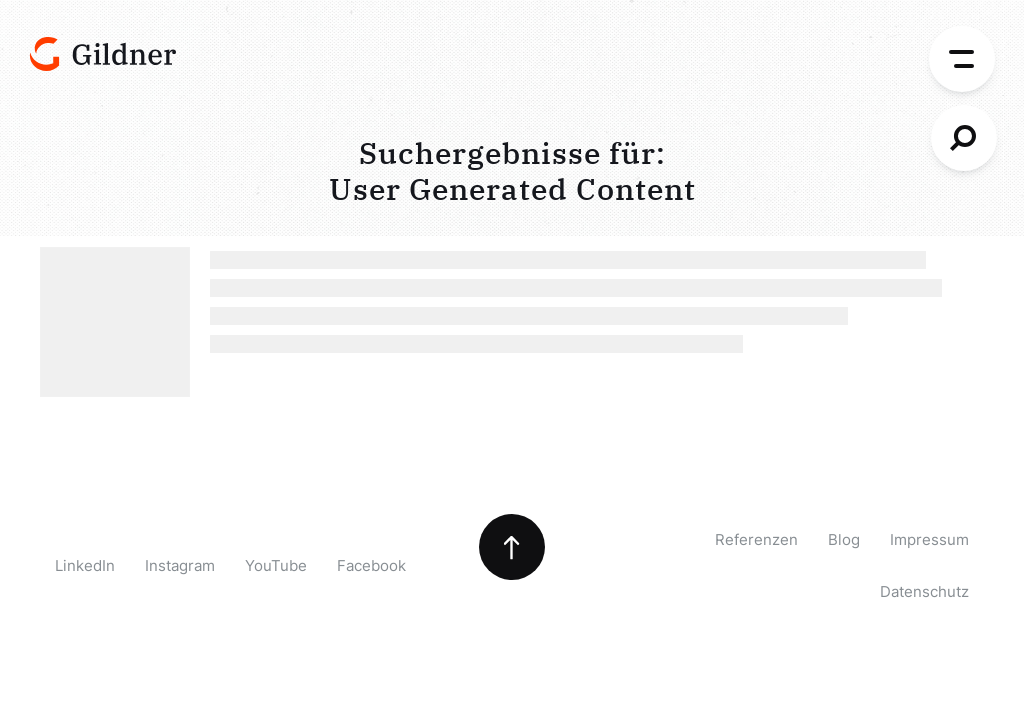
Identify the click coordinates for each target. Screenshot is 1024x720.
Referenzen (756, 539)
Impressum (929, 539)
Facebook (371, 565)
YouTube (276, 565)
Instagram (180, 565)
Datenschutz (924, 591)
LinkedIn (85, 565)
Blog (844, 539)
